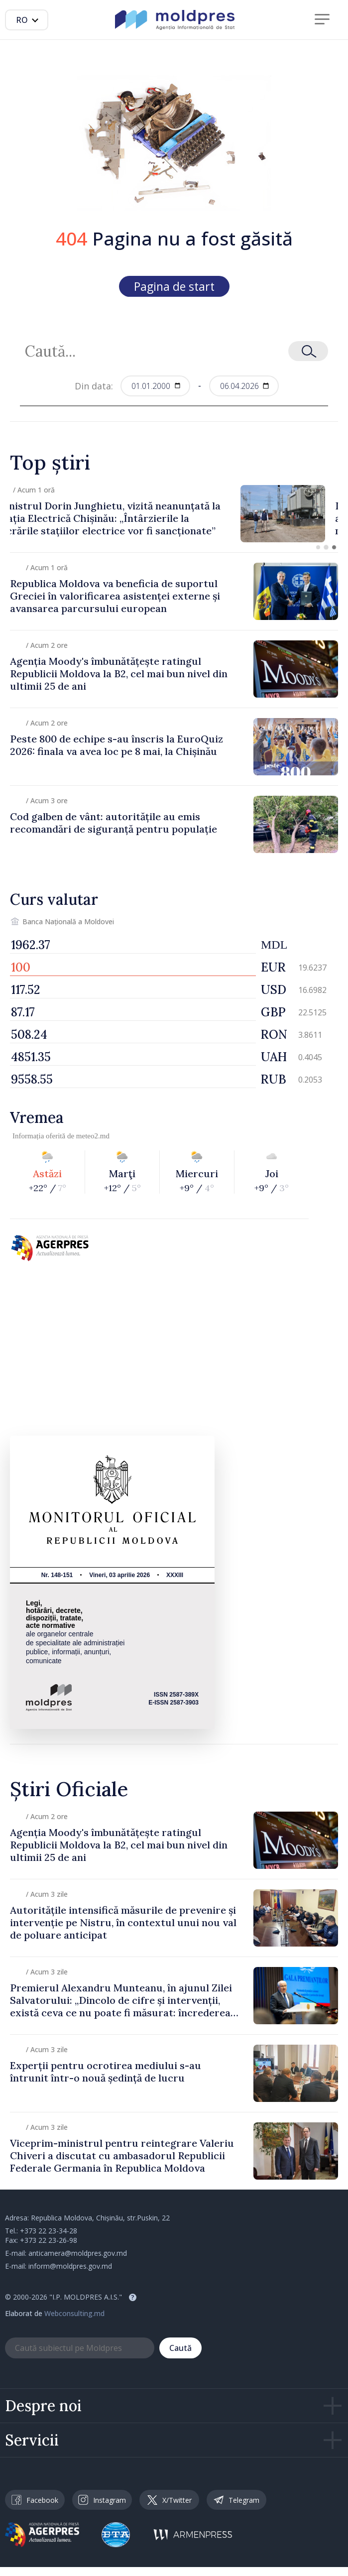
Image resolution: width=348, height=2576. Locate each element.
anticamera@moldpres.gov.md (77, 2253)
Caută (180, 2347)
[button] (318, 547)
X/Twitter (169, 2500)
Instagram (102, 2500)
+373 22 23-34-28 (48, 2230)
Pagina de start (174, 286)
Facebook (34, 2500)
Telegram (236, 2500)
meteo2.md (93, 1136)
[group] (174, 513)
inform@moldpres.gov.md (70, 2266)
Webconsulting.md (74, 2313)
